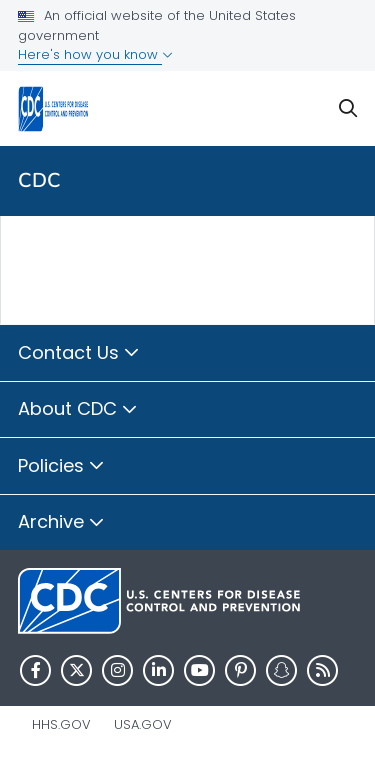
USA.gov (143, 724)
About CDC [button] (78, 410)
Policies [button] (61, 467)
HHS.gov (61, 724)
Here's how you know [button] (95, 54)
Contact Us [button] (79, 354)
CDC (39, 180)
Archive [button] (61, 523)
